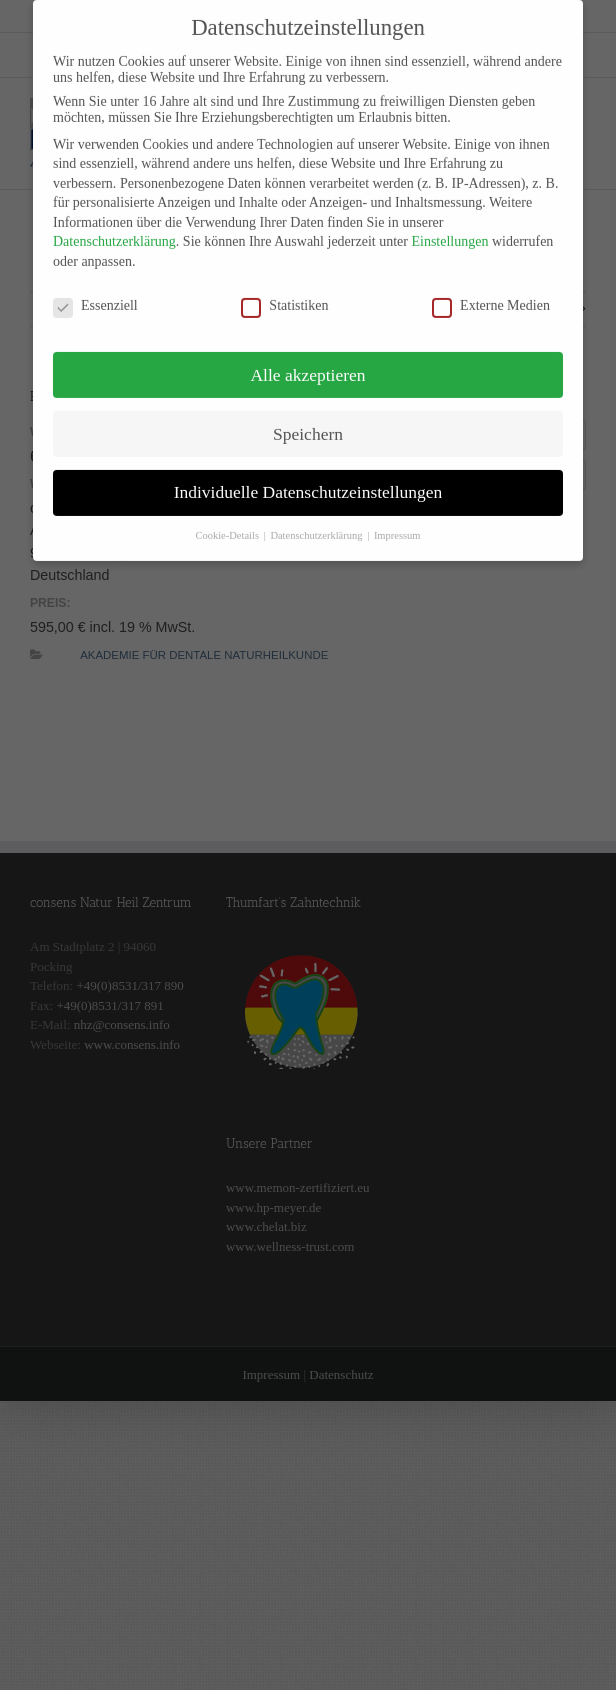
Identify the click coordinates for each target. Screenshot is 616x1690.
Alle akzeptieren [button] (307, 358)
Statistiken (284, 290)
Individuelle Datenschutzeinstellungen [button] (308, 476)
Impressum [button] (397, 519)
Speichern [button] (308, 417)
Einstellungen (449, 225)
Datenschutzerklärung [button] (317, 519)
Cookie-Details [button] (228, 519)
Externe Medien (491, 290)
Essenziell (95, 290)
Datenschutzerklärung (114, 225)
